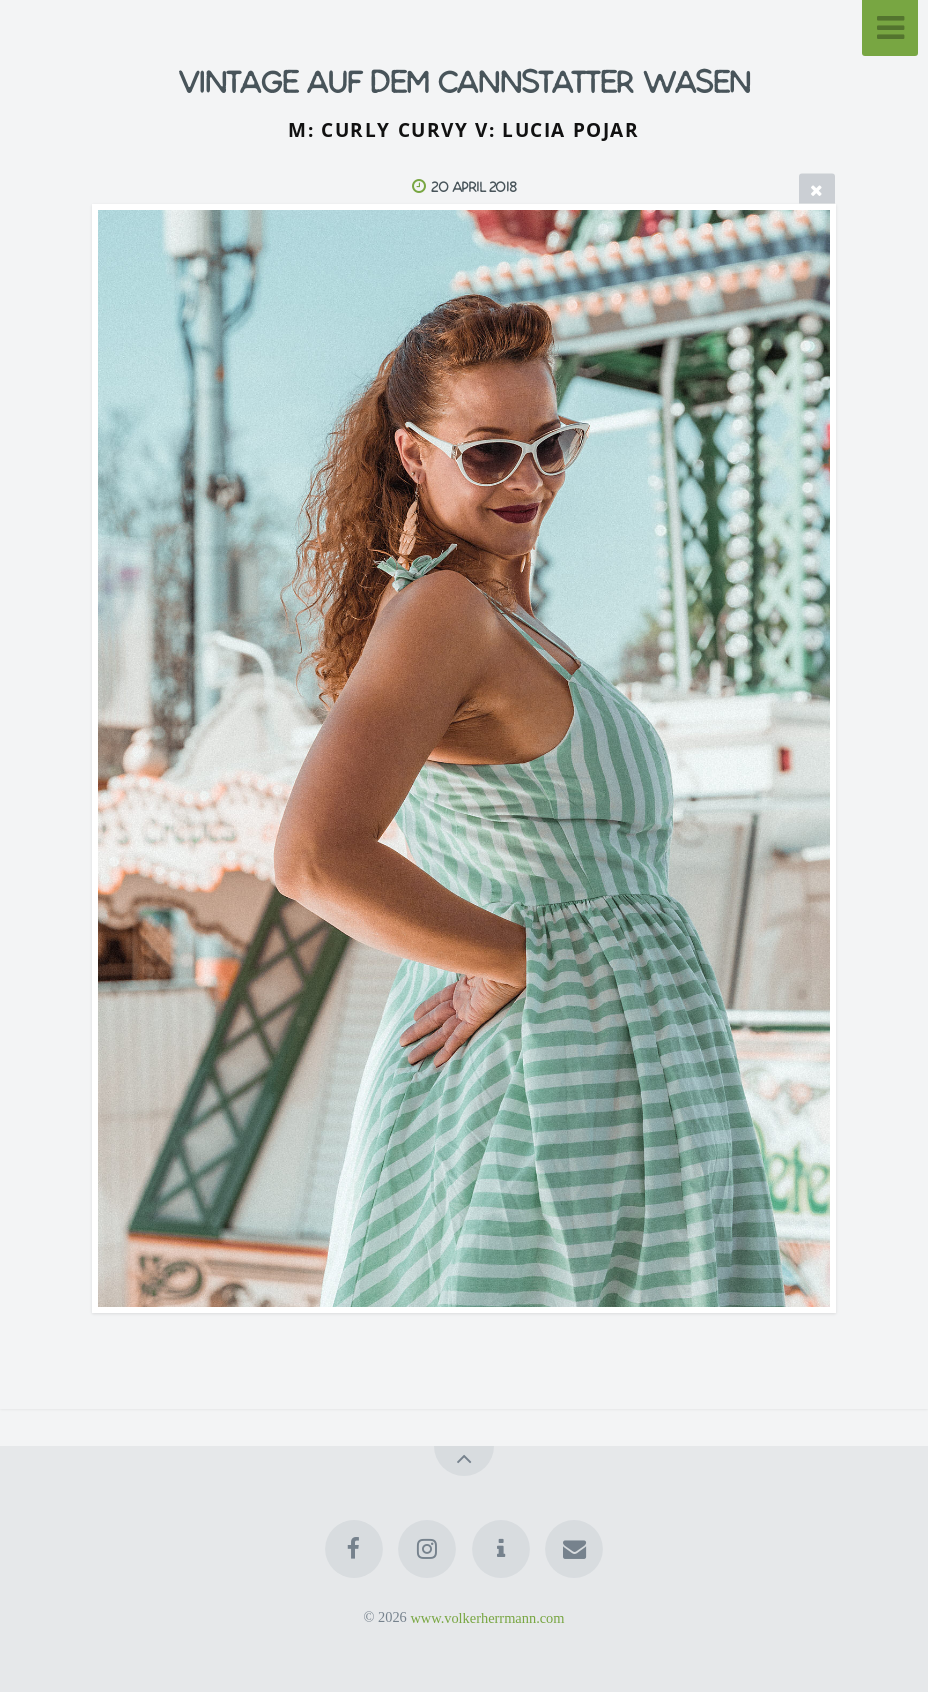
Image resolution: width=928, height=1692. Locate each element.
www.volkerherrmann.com (487, 1617)
